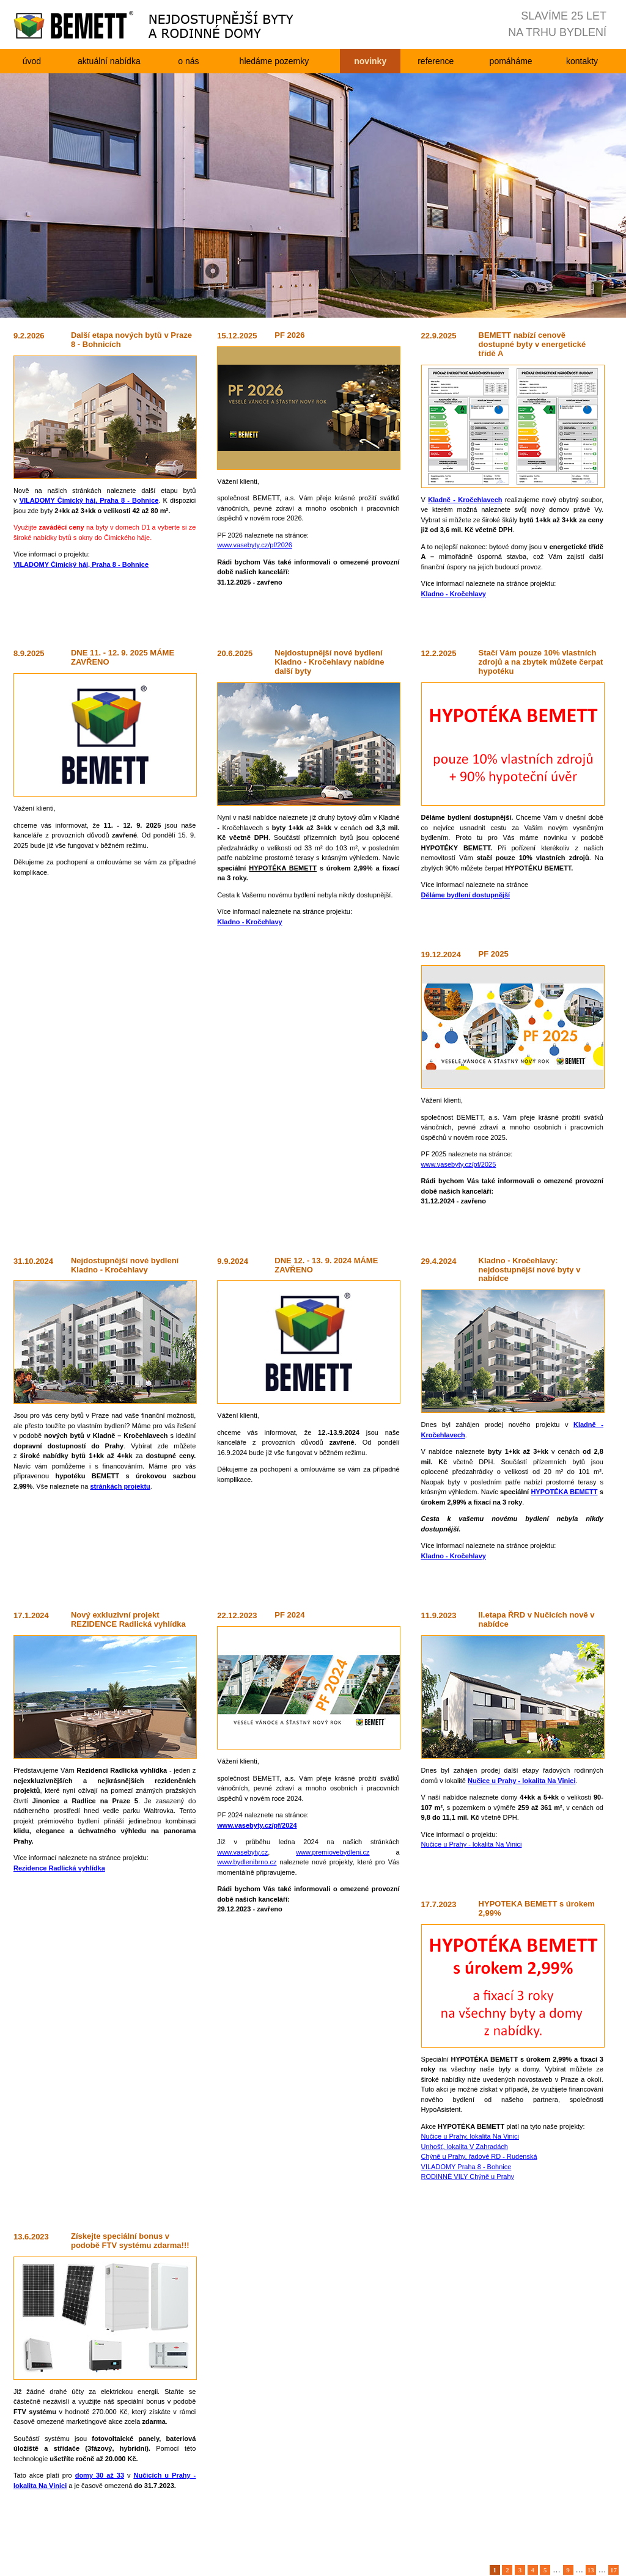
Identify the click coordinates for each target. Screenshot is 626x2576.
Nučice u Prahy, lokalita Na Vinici (470, 2136)
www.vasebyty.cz (242, 1852)
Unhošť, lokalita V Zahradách (464, 2146)
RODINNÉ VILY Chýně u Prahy (467, 2176)
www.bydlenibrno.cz (246, 1862)
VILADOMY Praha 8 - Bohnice (466, 2166)
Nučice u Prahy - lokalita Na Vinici (471, 1844)
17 (613, 2570)
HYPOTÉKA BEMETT (564, 1491)
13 (590, 2570)
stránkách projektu (120, 1486)
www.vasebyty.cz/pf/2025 (458, 1164)
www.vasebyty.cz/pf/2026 (254, 545)
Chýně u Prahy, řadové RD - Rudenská (479, 2156)
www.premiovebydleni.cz (332, 1852)
